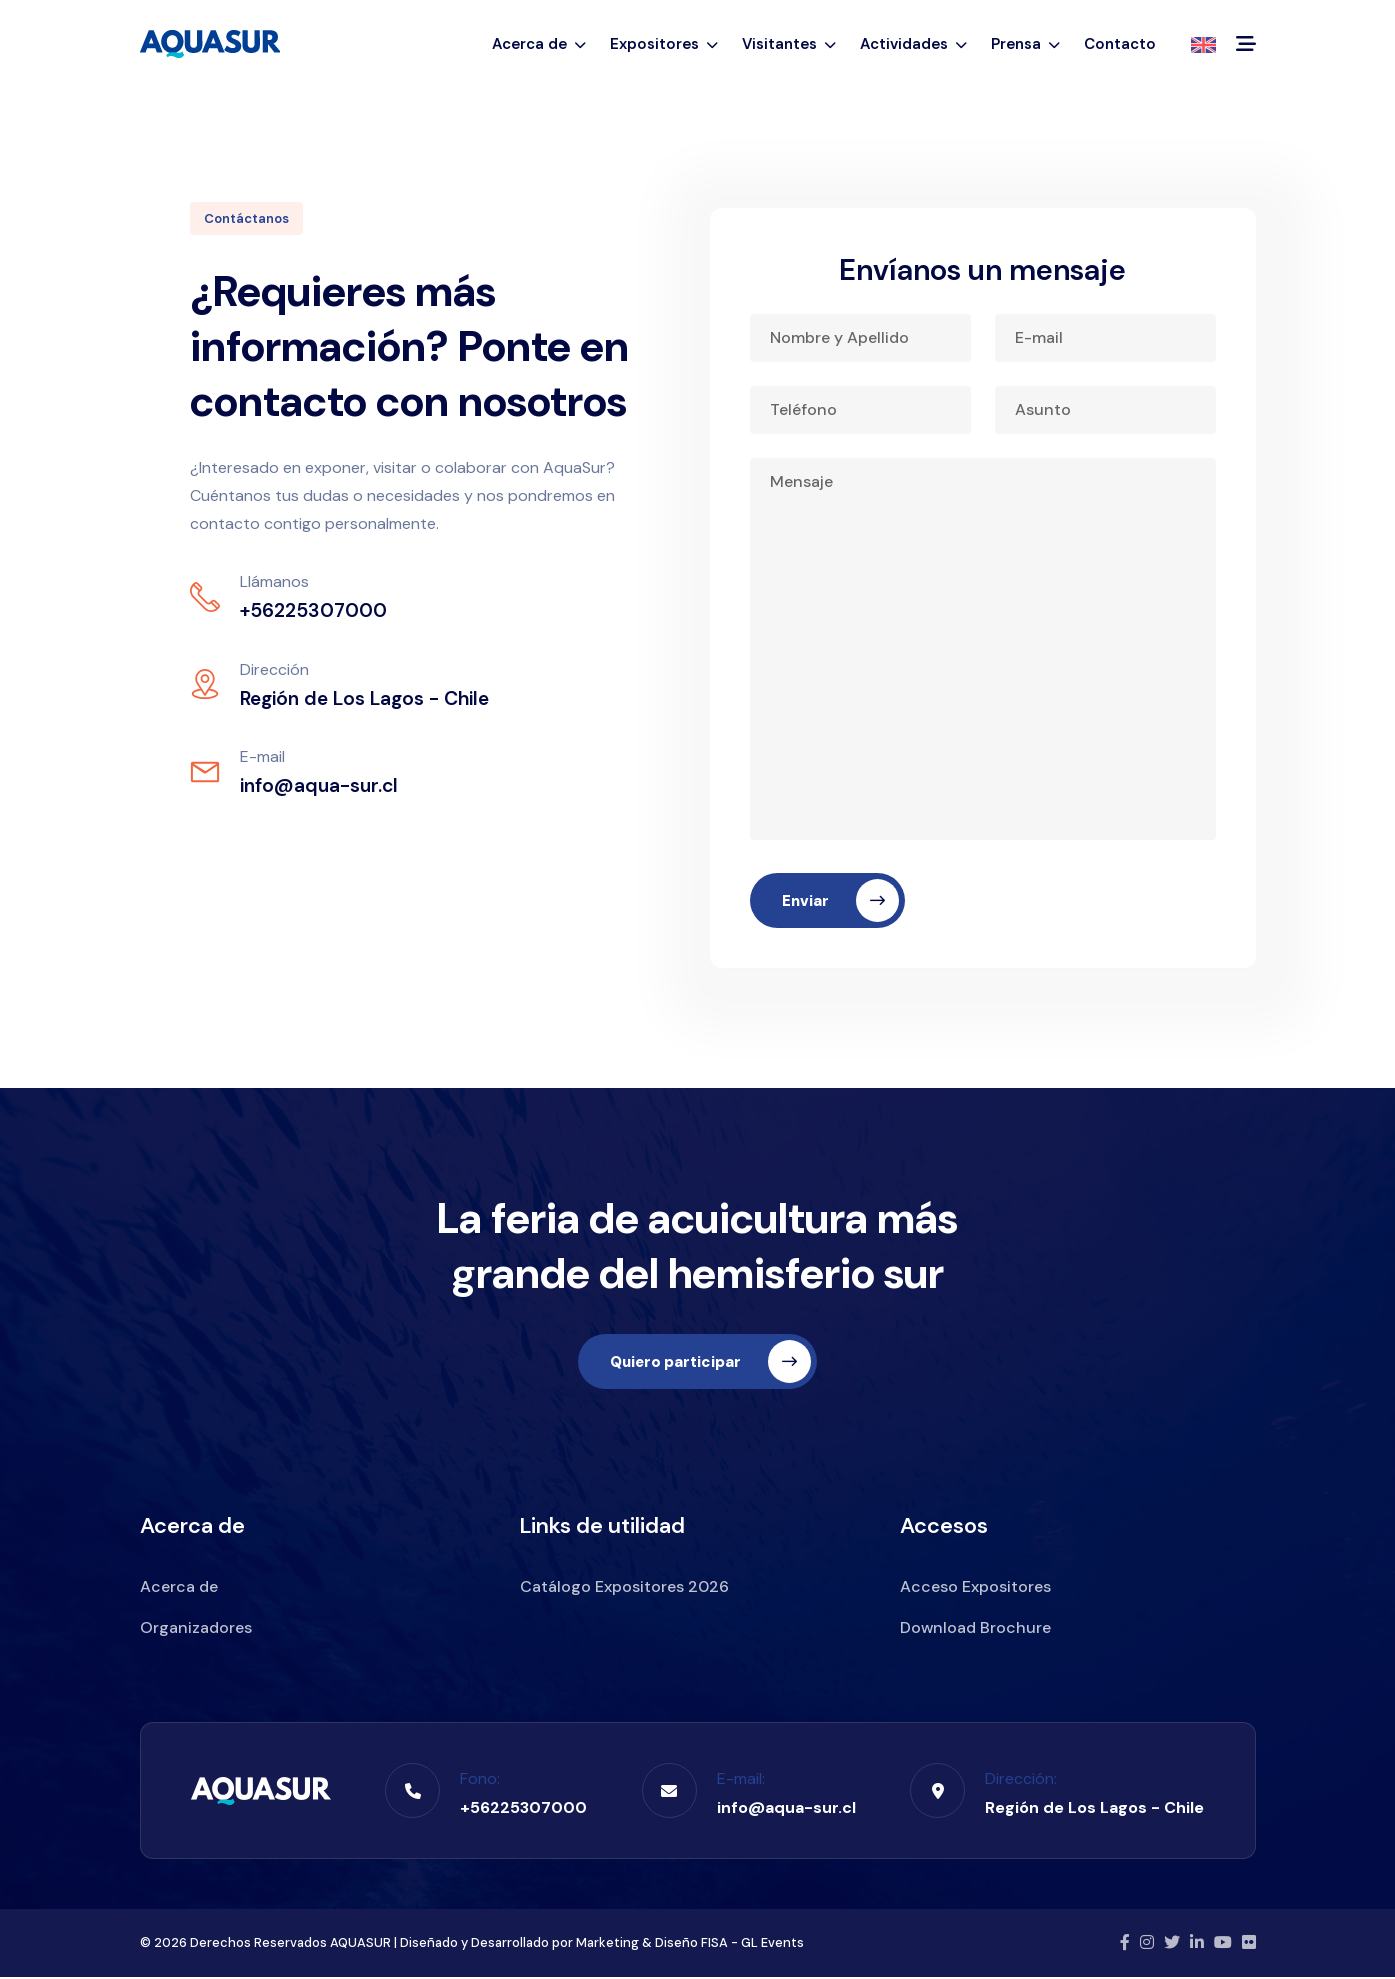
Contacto (1120, 44)
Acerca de (539, 44)
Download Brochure (975, 1629)
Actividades (913, 44)
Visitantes (789, 44)
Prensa (1025, 44)
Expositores (664, 44)
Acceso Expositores (975, 1588)
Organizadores (196, 1629)
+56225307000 (523, 1809)
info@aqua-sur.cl (786, 1809)
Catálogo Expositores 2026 (624, 1588)
